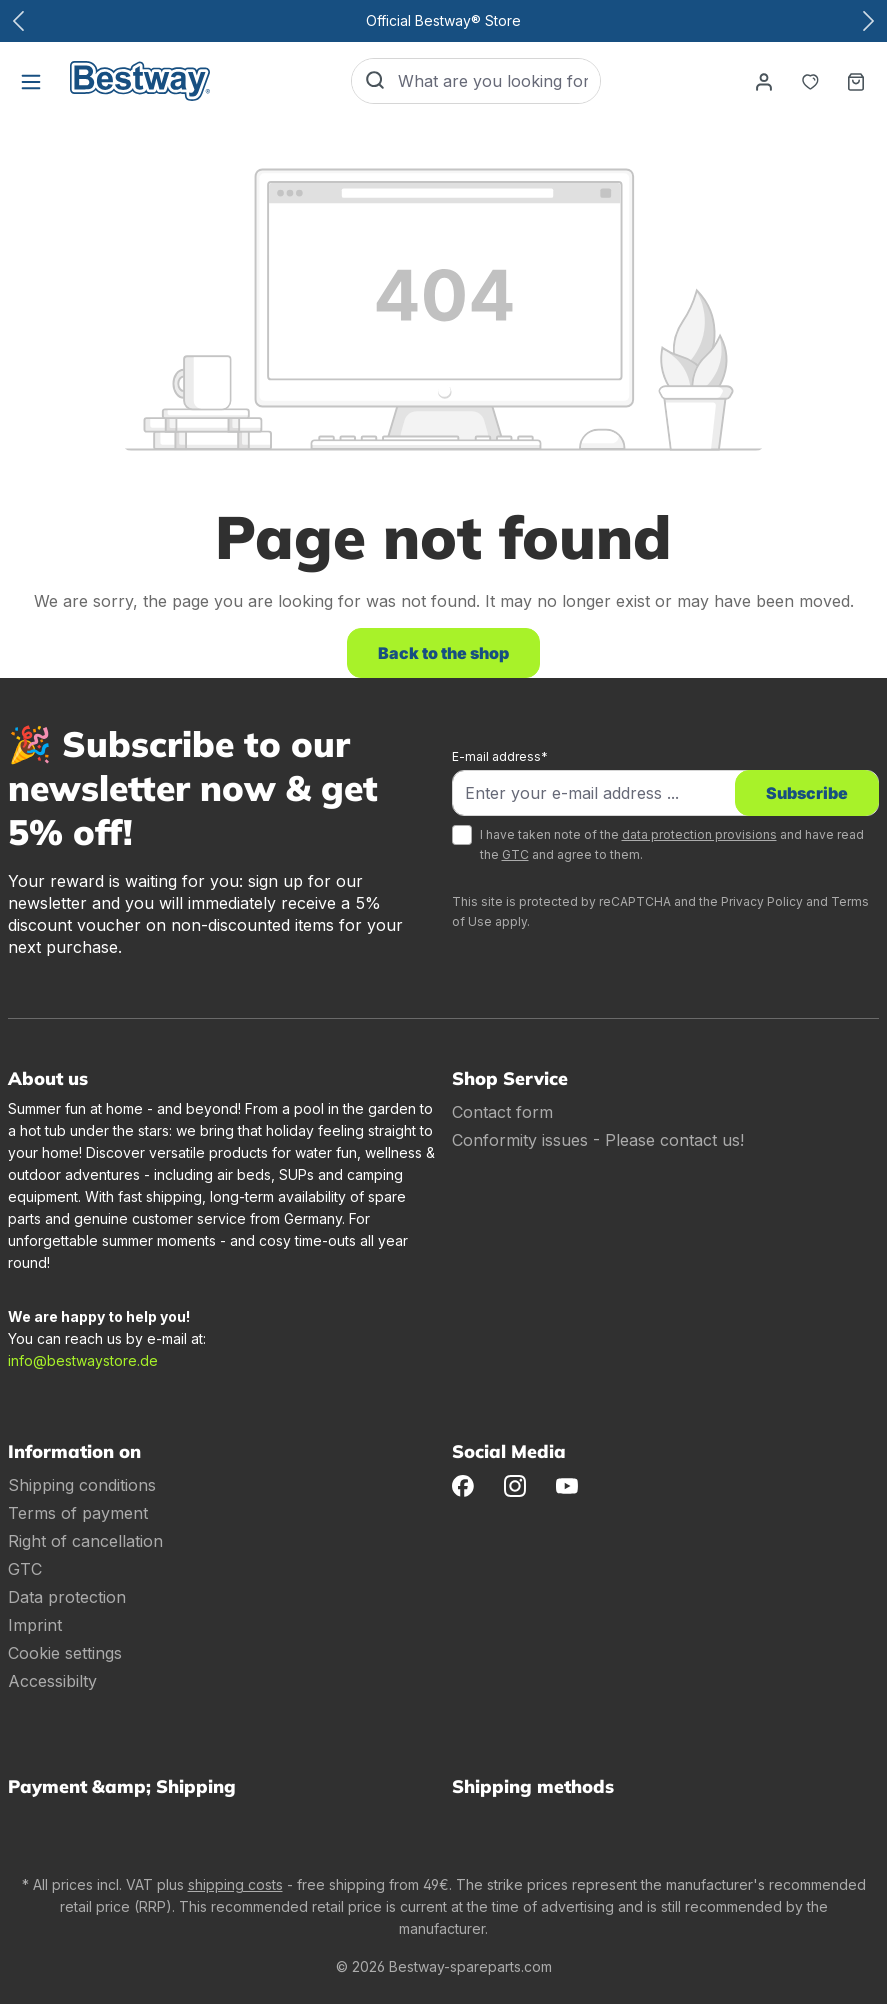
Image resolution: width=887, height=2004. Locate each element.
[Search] (375, 81)
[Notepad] (810, 81)
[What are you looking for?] (499, 81)
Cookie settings (65, 1653)
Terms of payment (78, 1513)
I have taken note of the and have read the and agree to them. (672, 844)
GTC (515, 854)
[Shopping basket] (856, 81)
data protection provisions (699, 834)
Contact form (502, 1112)
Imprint (35, 1625)
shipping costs (235, 1884)
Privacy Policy (762, 901)
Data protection (67, 1597)
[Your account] (764, 81)
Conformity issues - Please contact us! (598, 1140)
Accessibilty (52, 1681)
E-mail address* (500, 756)
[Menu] (31, 81)
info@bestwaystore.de (83, 1360)
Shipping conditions (82, 1485)
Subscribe (807, 793)
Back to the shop (443, 653)
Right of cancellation (85, 1541)
